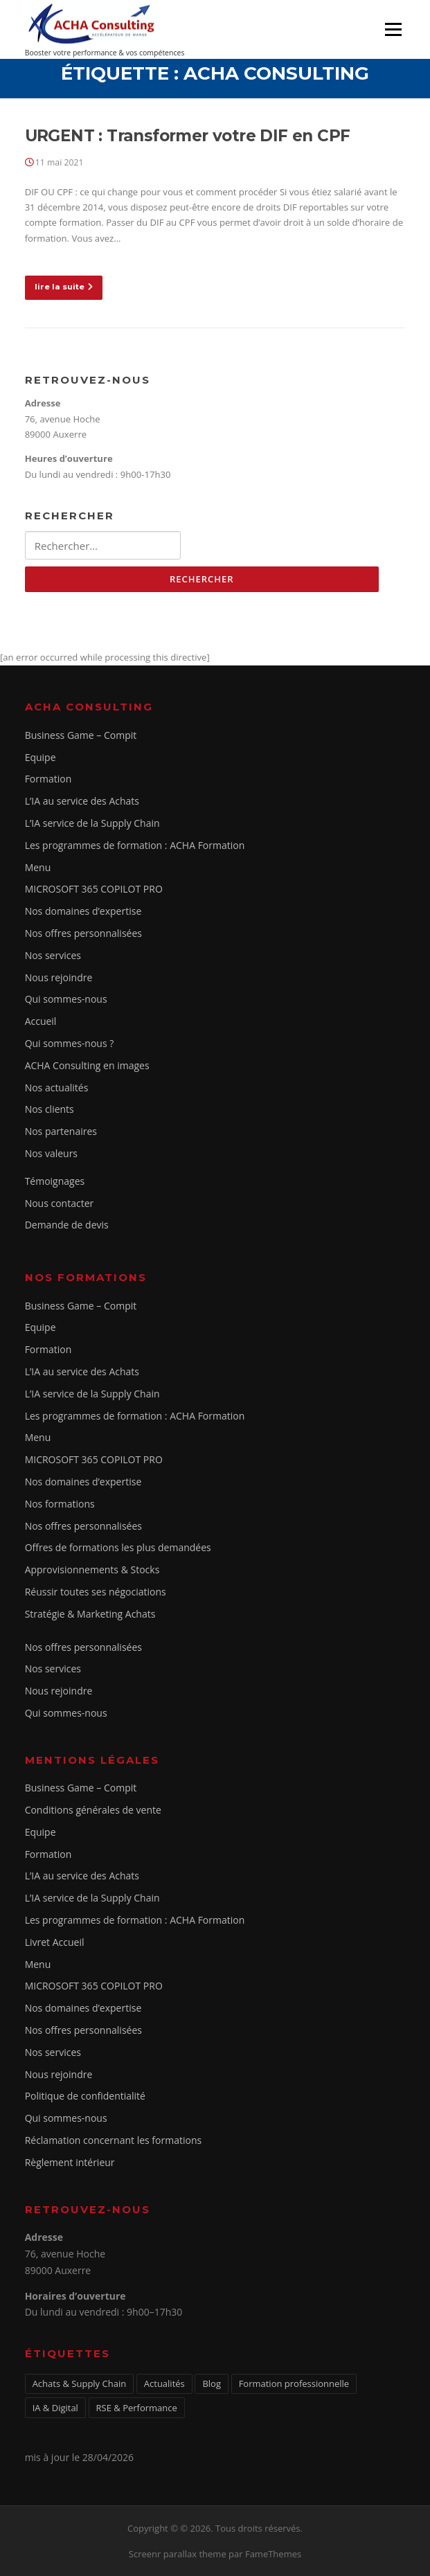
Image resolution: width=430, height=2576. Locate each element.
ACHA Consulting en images (87, 1065)
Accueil (41, 1021)
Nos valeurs (51, 1153)
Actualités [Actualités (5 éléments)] (164, 2383)
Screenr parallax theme (177, 2554)
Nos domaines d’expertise (83, 911)
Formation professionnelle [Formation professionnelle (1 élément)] (294, 2383)
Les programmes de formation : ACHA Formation (135, 845)
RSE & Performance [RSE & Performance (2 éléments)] (136, 2407)
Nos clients (49, 1109)
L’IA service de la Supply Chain (92, 823)
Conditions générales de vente (93, 1809)
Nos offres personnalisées (83, 933)
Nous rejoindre (59, 977)
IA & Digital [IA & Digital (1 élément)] (55, 2407)
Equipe (40, 757)
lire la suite (64, 287)
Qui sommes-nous (66, 998)
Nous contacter (59, 1203)
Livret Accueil (54, 1942)
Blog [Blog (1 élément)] (211, 2383)
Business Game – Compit (81, 735)
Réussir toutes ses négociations (95, 1591)
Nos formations (60, 1503)
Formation (48, 778)
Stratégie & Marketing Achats (90, 1613)
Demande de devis (67, 1224)
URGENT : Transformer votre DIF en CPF (187, 135)
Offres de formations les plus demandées (118, 1547)
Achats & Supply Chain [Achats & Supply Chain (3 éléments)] (80, 2383)
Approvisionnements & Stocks (92, 1569)
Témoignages (55, 1181)
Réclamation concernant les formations (113, 2140)
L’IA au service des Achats (82, 800)
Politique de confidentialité (85, 2095)
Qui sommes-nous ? (69, 1043)
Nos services (53, 955)
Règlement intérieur (70, 2162)
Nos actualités (57, 1087)
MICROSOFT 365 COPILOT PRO (94, 888)
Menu (393, 29)
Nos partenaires (61, 1131)
